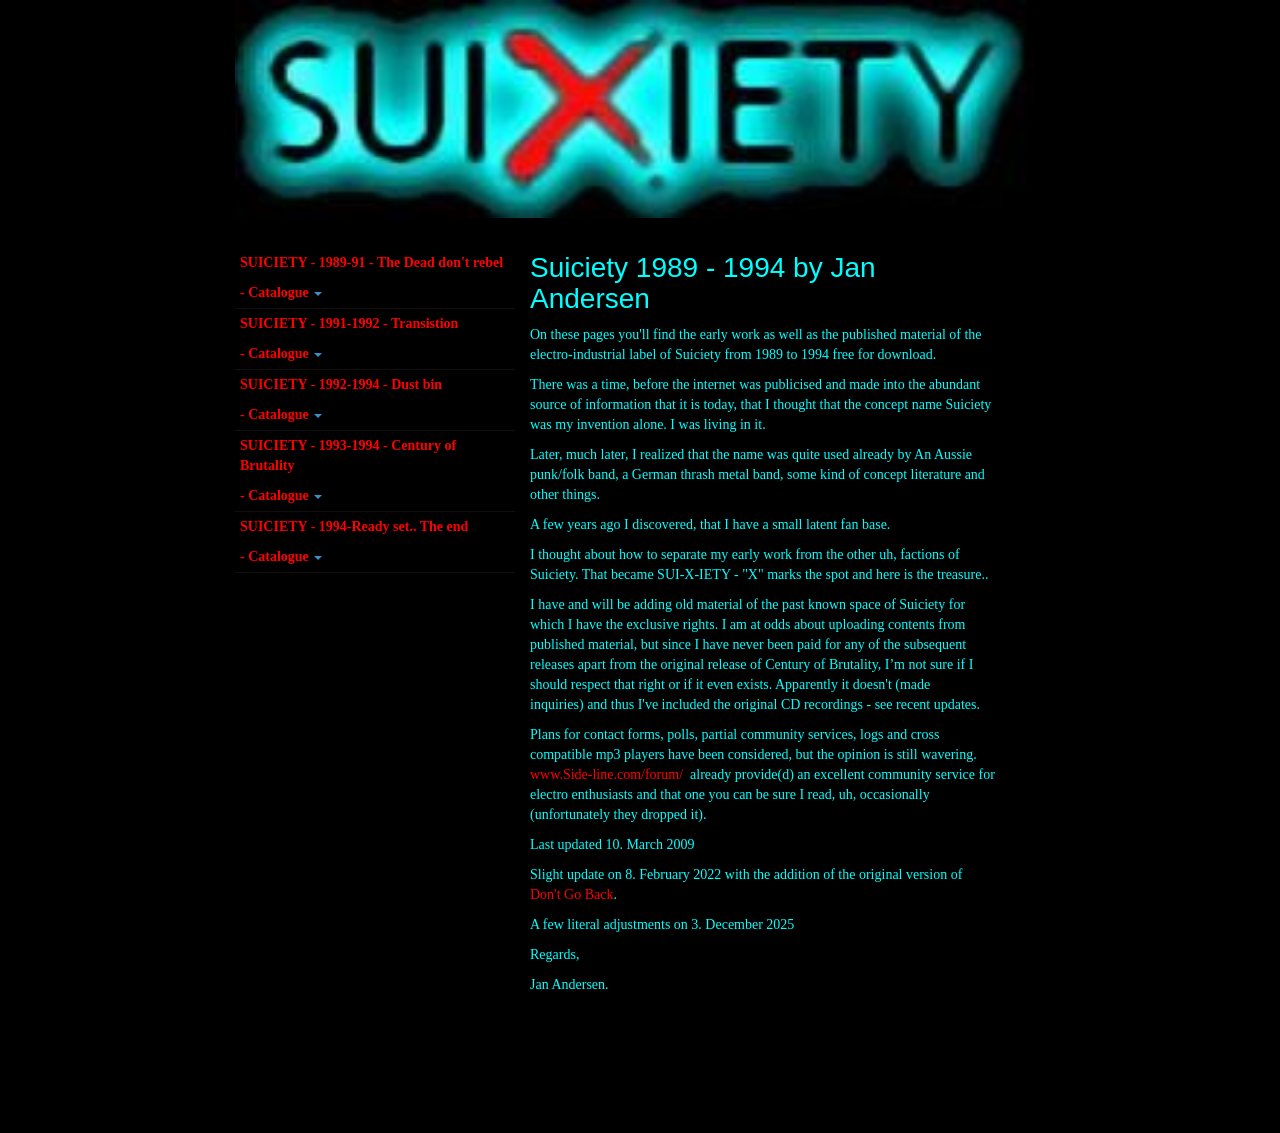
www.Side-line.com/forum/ (606, 774)
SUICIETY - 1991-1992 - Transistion (349, 323)
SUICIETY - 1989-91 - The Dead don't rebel (371, 262)
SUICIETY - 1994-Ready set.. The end (354, 526)
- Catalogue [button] (281, 292)
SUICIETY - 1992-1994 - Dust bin (341, 384)
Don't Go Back (571, 894)
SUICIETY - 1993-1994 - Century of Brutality (348, 455)
